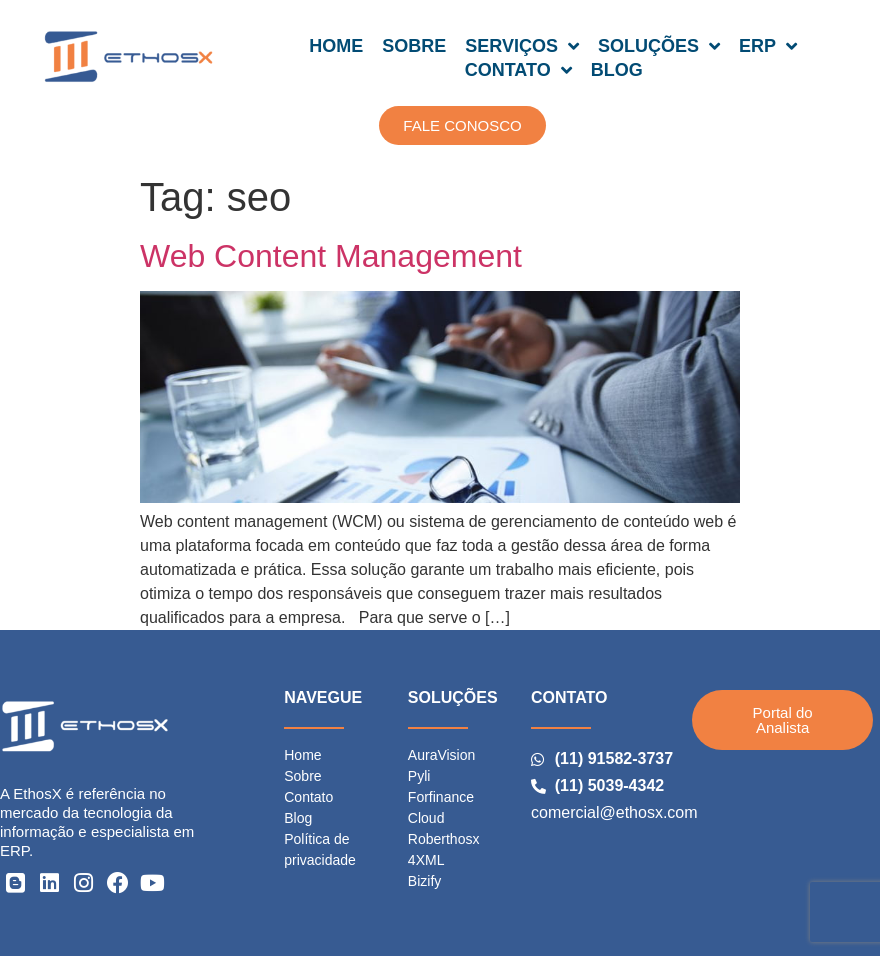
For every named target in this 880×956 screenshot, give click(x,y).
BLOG (617, 70)
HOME (336, 46)
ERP (768, 46)
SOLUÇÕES (659, 46)
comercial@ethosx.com (614, 812)
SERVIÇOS (522, 46)
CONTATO (518, 70)
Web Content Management (331, 256)
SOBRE (414, 46)
